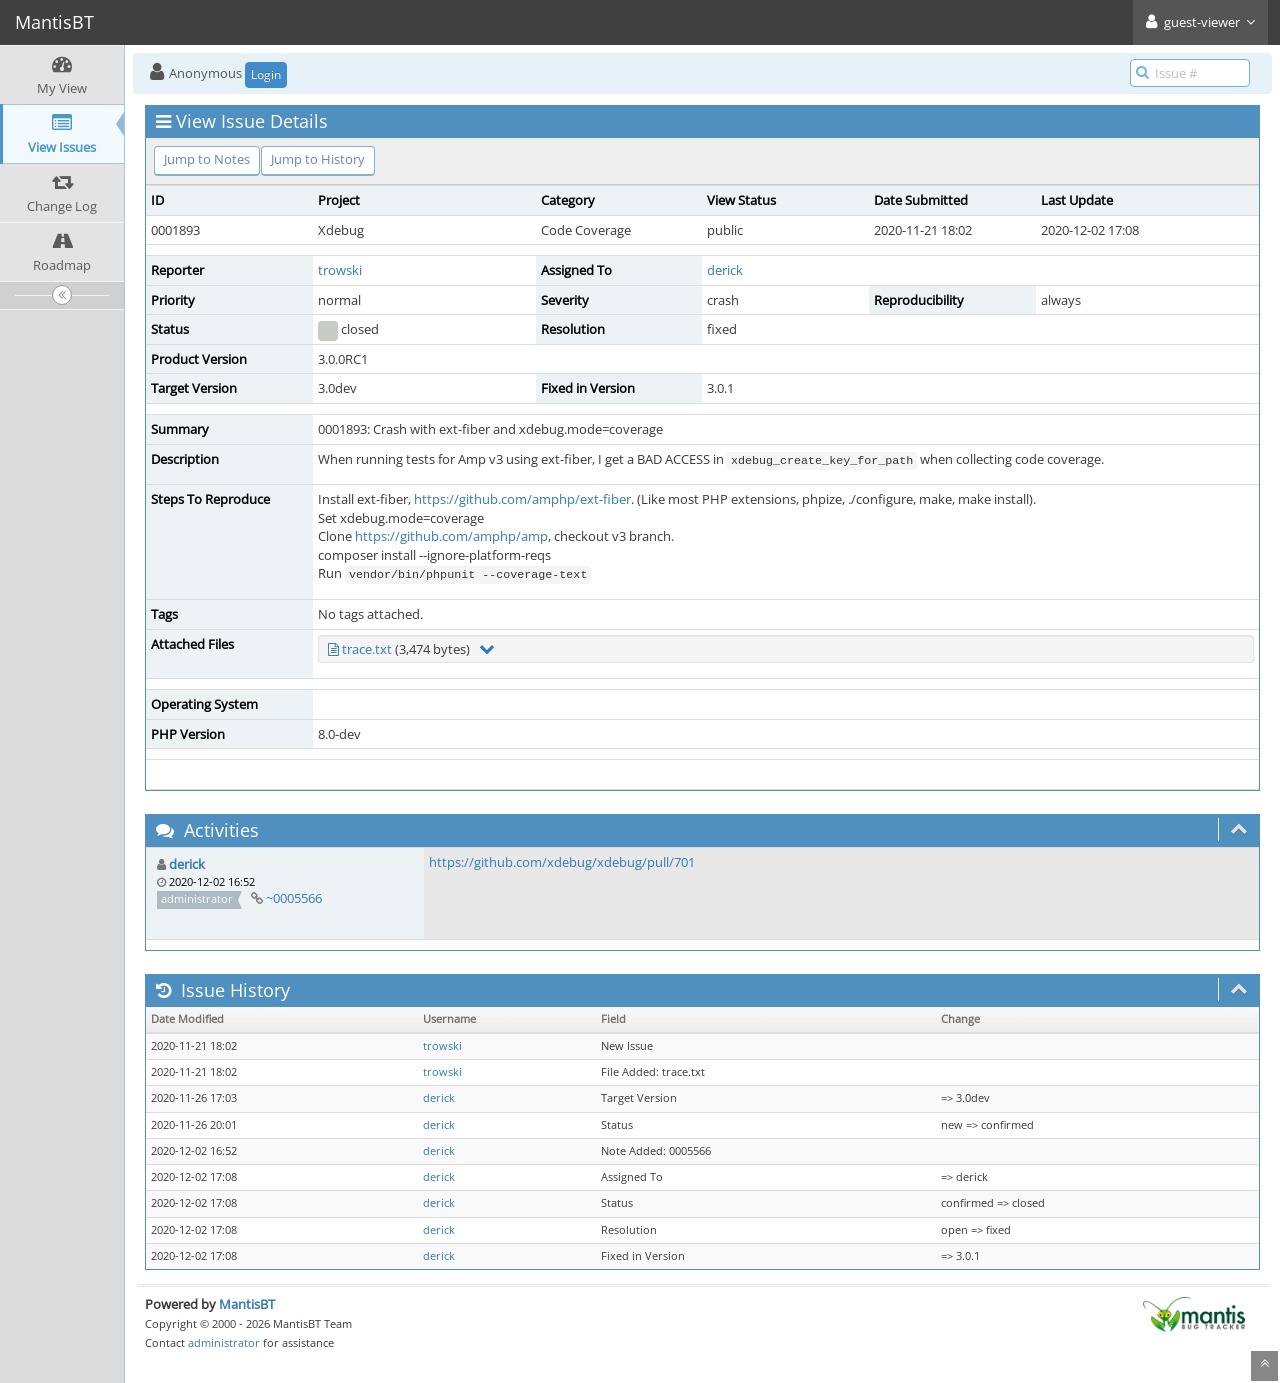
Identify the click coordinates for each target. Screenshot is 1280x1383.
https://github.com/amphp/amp (451, 536)
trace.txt (367, 649)
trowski (340, 270)
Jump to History (318, 159)
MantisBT (247, 1304)
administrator (224, 1342)
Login (266, 74)
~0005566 (294, 898)
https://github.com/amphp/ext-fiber (522, 499)
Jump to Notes (207, 159)
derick (725, 270)
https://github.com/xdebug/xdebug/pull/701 (562, 862)
